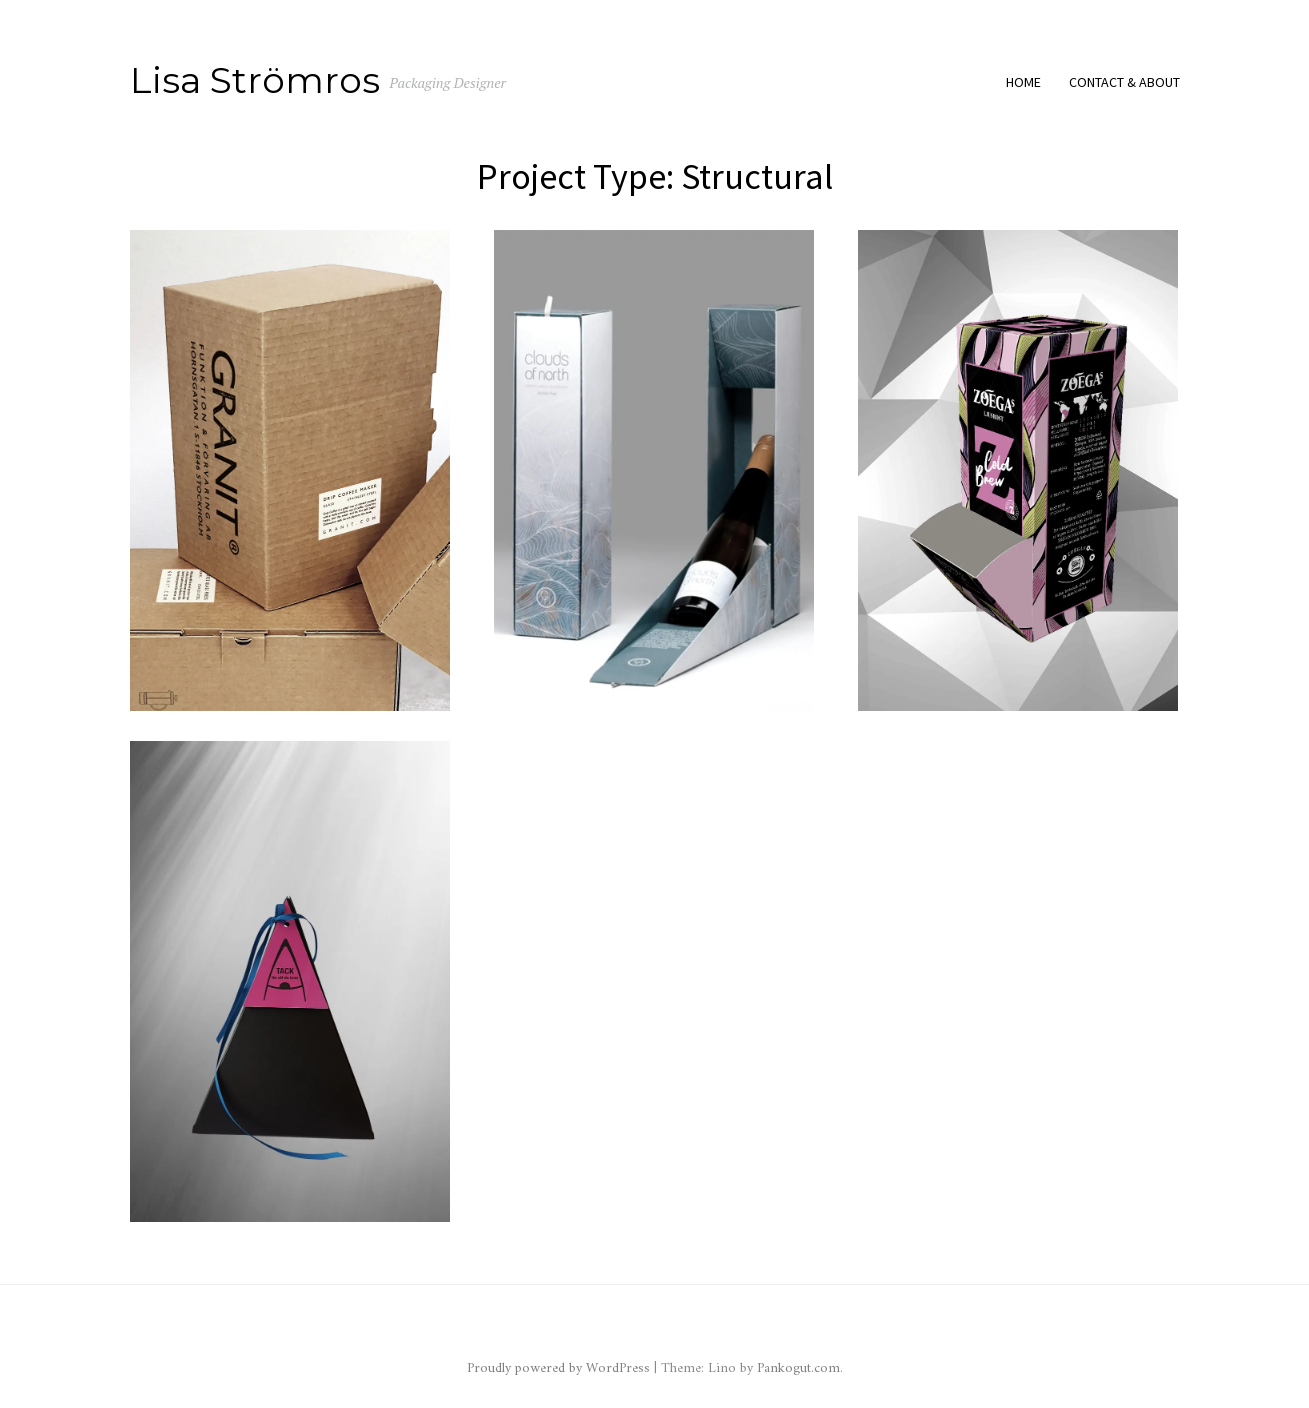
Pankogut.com (798, 1368)
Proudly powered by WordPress (560, 1368)
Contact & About (1124, 82)
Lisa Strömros (255, 80)
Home (1023, 82)
